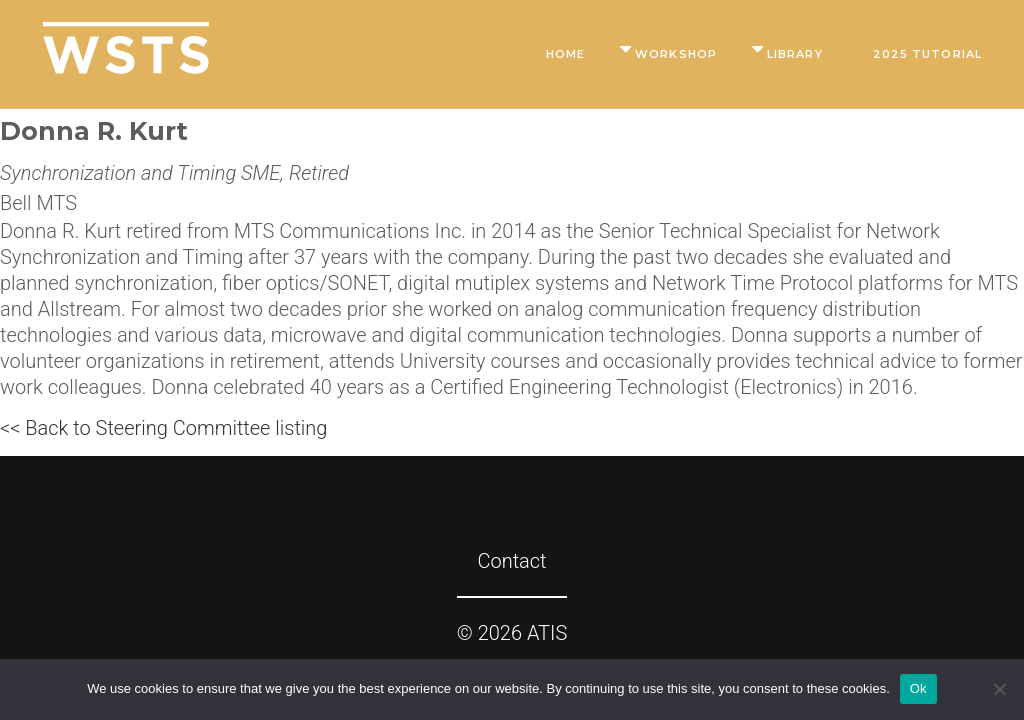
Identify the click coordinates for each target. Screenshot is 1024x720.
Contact (511, 561)
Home (565, 54)
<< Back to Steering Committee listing (163, 428)
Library (795, 54)
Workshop (676, 54)
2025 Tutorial (927, 54)
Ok (918, 688)
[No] (999, 689)
